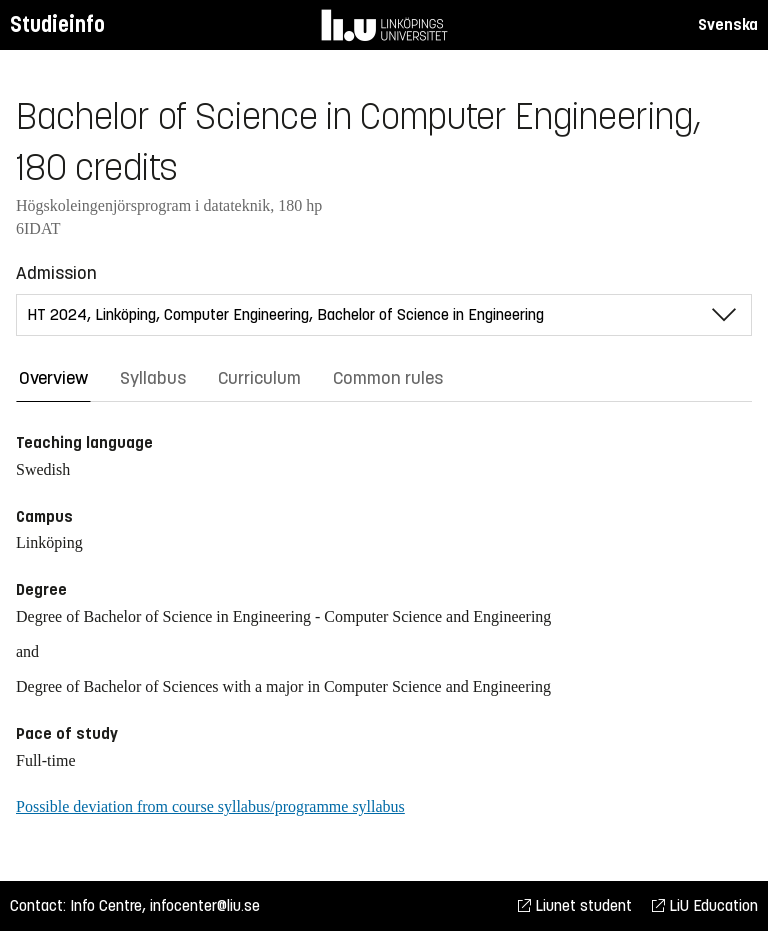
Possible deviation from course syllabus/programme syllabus (210, 806)
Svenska (728, 24)
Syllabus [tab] (153, 378)
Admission (56, 273)
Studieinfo (57, 24)
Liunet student (575, 905)
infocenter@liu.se (205, 905)
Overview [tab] (53, 378)
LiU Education (705, 905)
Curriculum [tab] (259, 378)
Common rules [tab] (388, 378)
